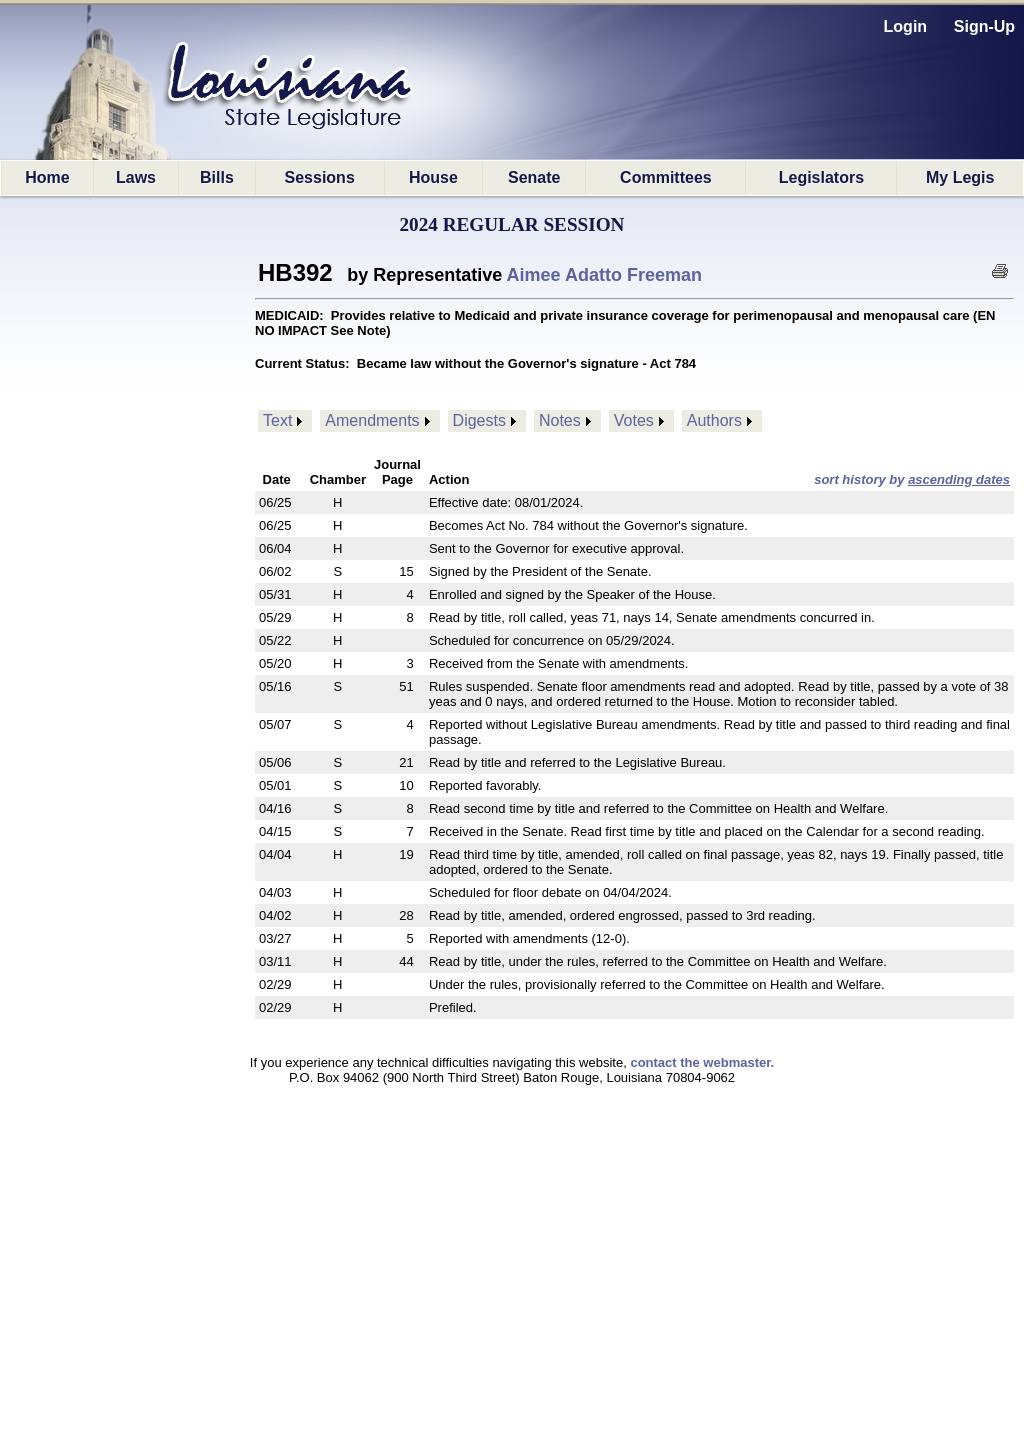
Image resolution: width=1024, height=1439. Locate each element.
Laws (136, 177)
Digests (479, 420)
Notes (560, 420)
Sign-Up (984, 26)
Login (906, 26)
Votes (634, 420)
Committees (666, 177)
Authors (714, 420)
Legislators (821, 177)
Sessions (320, 177)
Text (277, 420)
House (433, 177)
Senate (534, 177)
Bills (217, 177)
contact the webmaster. (702, 1062)
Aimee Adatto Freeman (604, 275)
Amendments (372, 420)
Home (47, 177)
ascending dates (959, 479)
